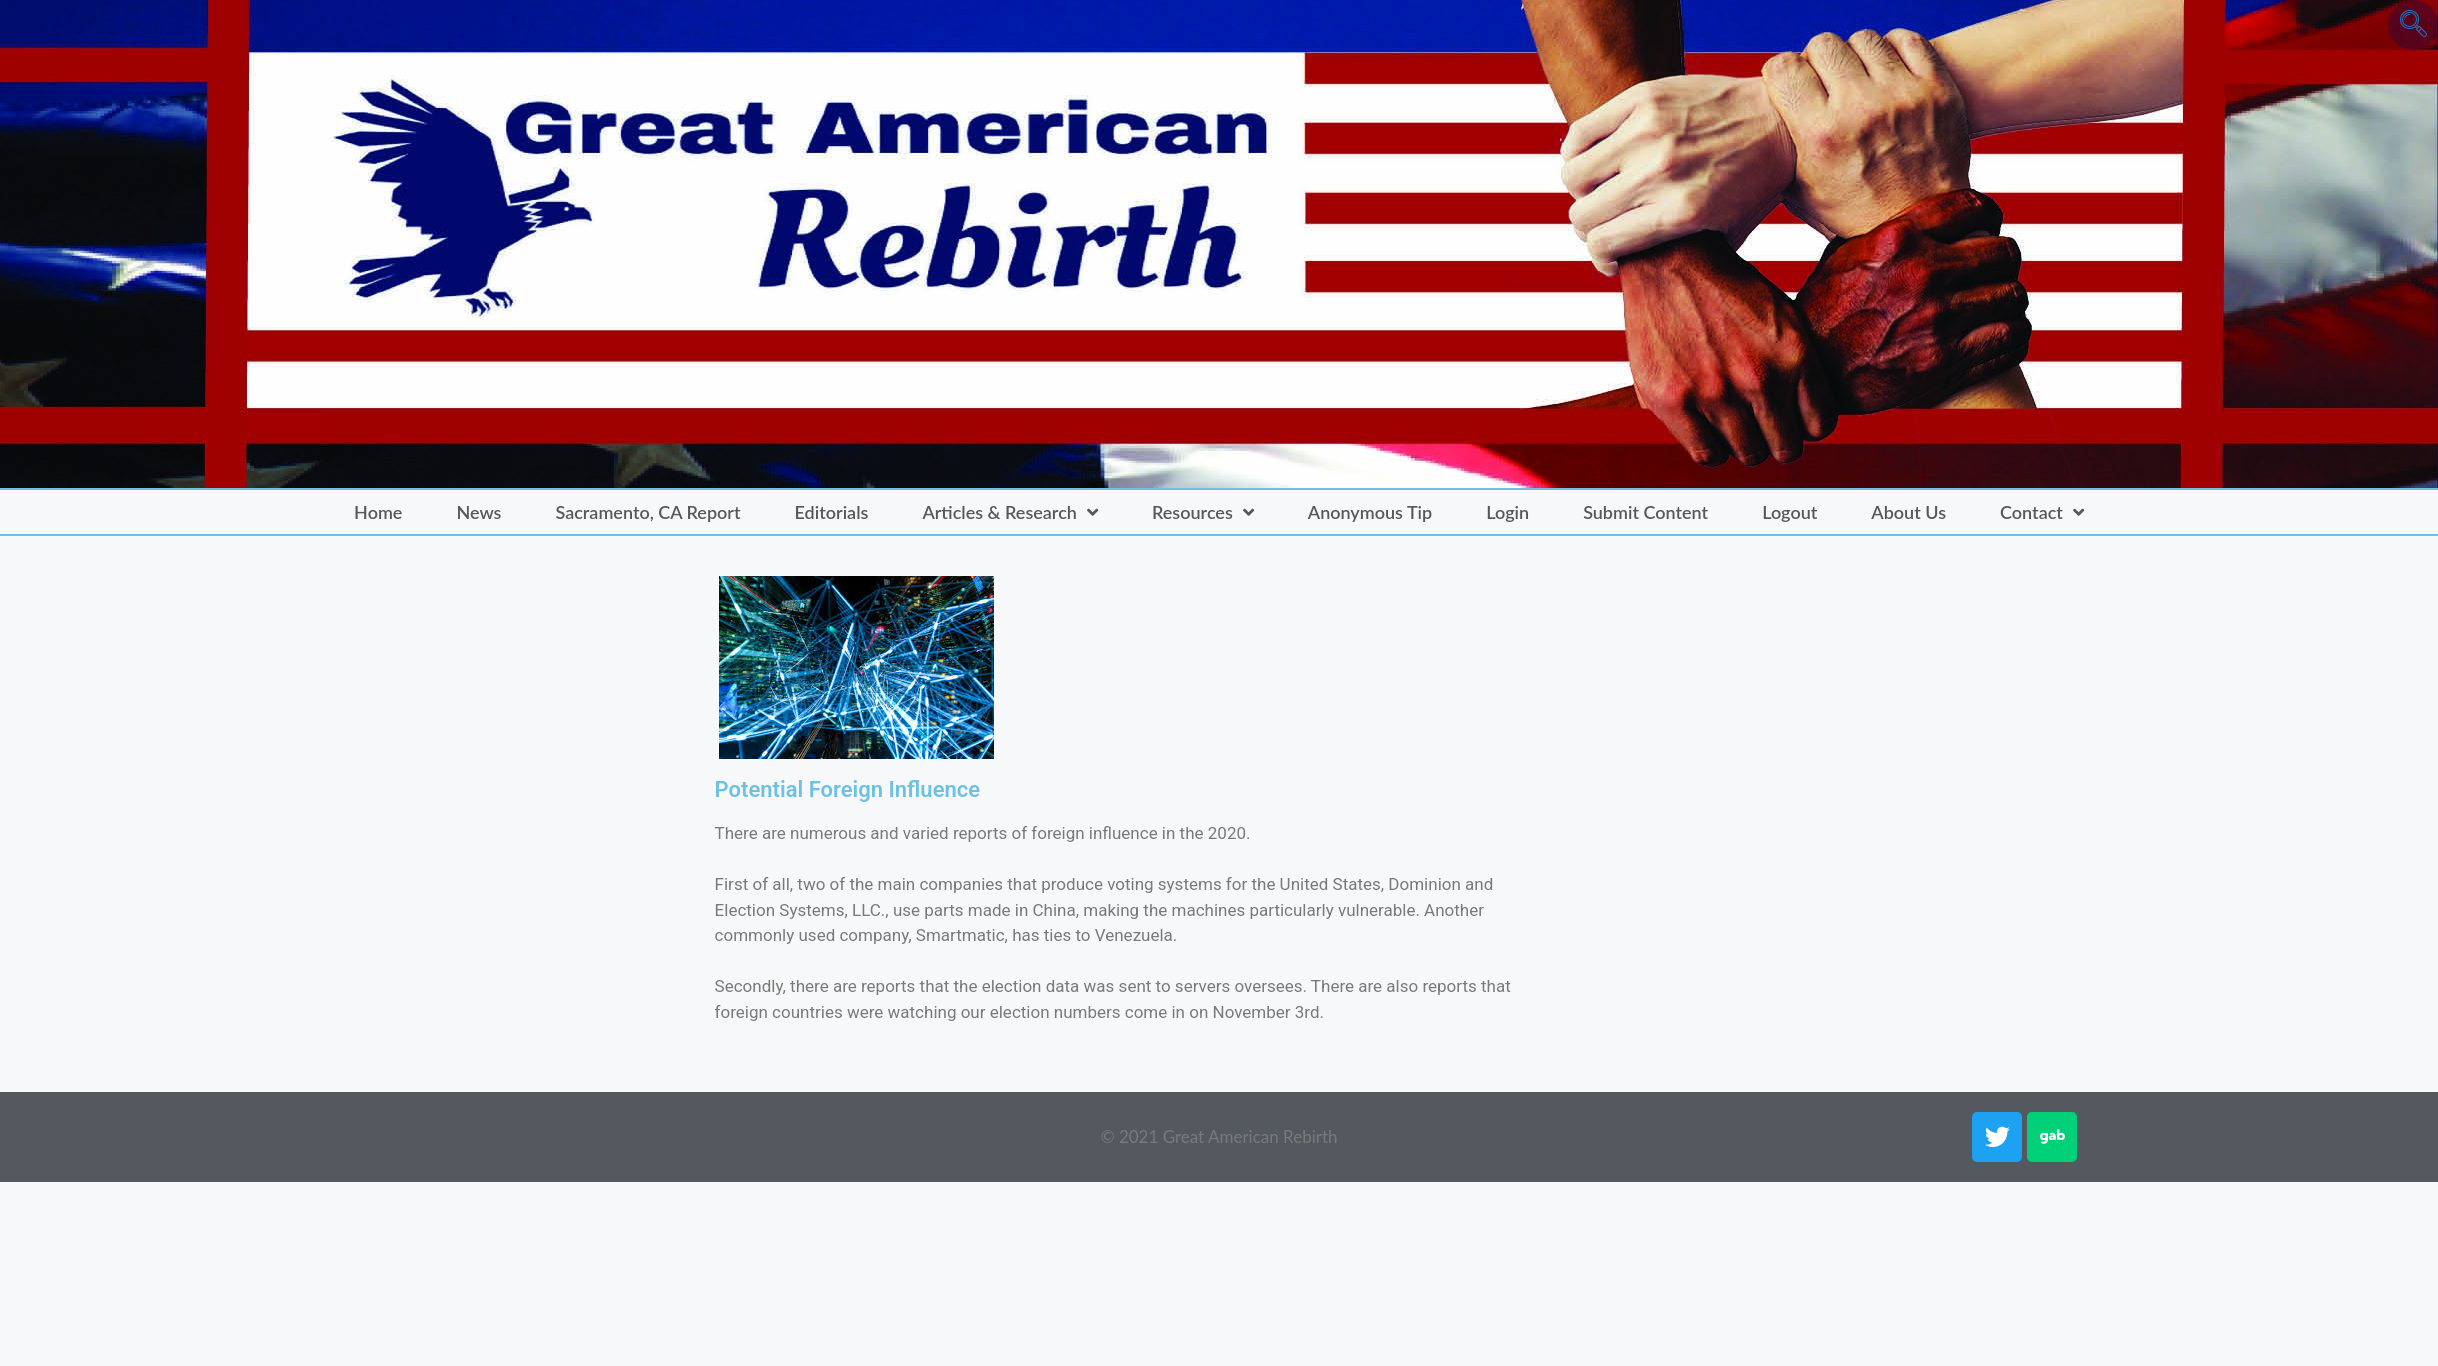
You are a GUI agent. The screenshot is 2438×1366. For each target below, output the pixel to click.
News (478, 512)
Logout (1789, 512)
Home (378, 512)
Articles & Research (1010, 512)
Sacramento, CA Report (647, 512)
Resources (1203, 512)
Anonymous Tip (1370, 512)
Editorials (832, 512)
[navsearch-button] (2413, 25)
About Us (1908, 512)
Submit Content (1645, 512)
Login (1507, 512)
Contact (2042, 512)
